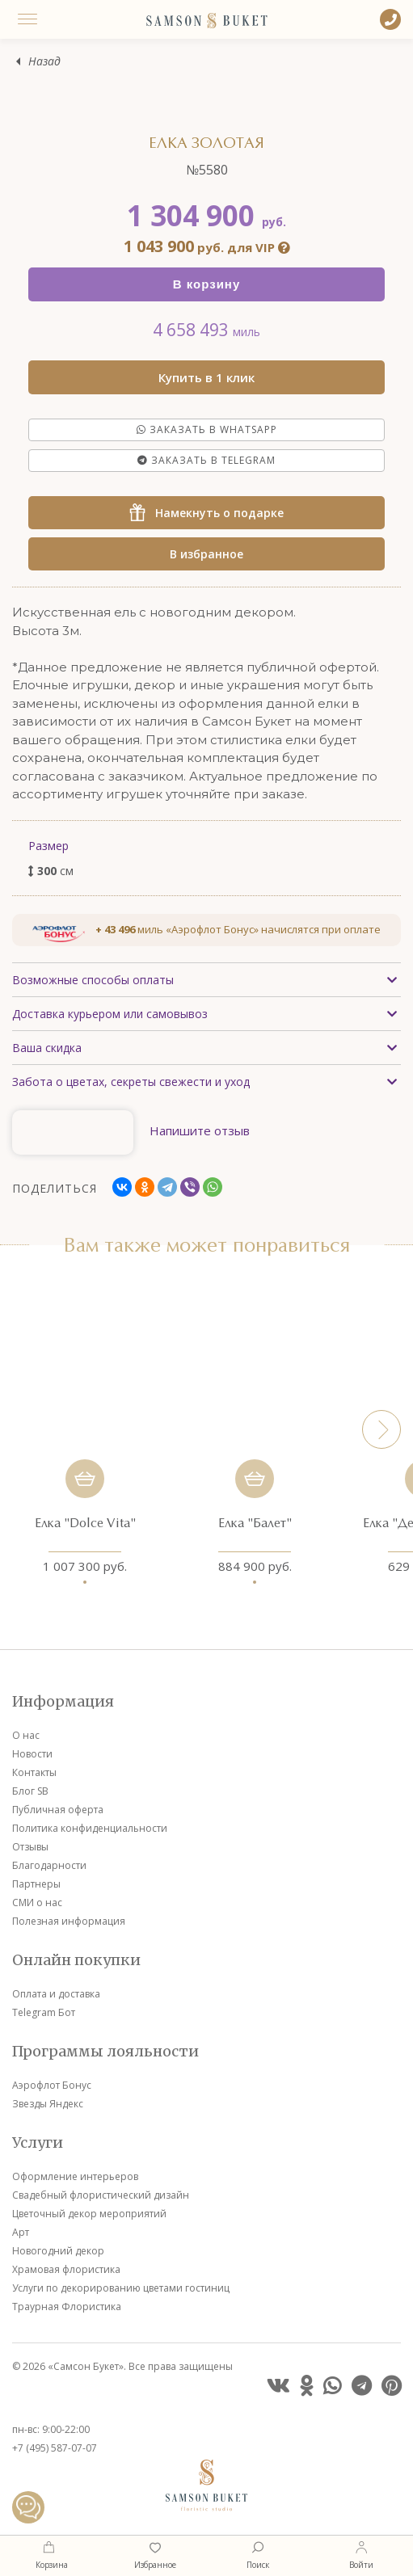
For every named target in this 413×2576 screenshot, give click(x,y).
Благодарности (49, 1865)
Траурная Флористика (66, 2306)
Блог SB (30, 1791)
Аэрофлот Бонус (51, 2085)
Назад (44, 62)
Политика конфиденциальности (89, 1828)
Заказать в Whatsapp (207, 429)
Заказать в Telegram (206, 460)
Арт (20, 2232)
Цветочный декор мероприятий (89, 2213)
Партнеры (36, 1884)
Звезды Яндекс (47, 2104)
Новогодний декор (58, 2251)
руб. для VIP (207, 247)
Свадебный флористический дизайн (100, 2195)
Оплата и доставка (56, 1994)
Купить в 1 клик (206, 377)
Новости (32, 1754)
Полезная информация (68, 1921)
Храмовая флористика (66, 2269)
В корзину (207, 284)
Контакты (34, 1772)
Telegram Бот (43, 2012)
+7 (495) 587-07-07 (54, 2448)
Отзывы (30, 1847)
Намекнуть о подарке (206, 512)
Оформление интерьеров (75, 2176)
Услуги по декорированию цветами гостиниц (121, 2288)
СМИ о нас (37, 1902)
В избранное (206, 554)
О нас (26, 1735)
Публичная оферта (57, 1809)
